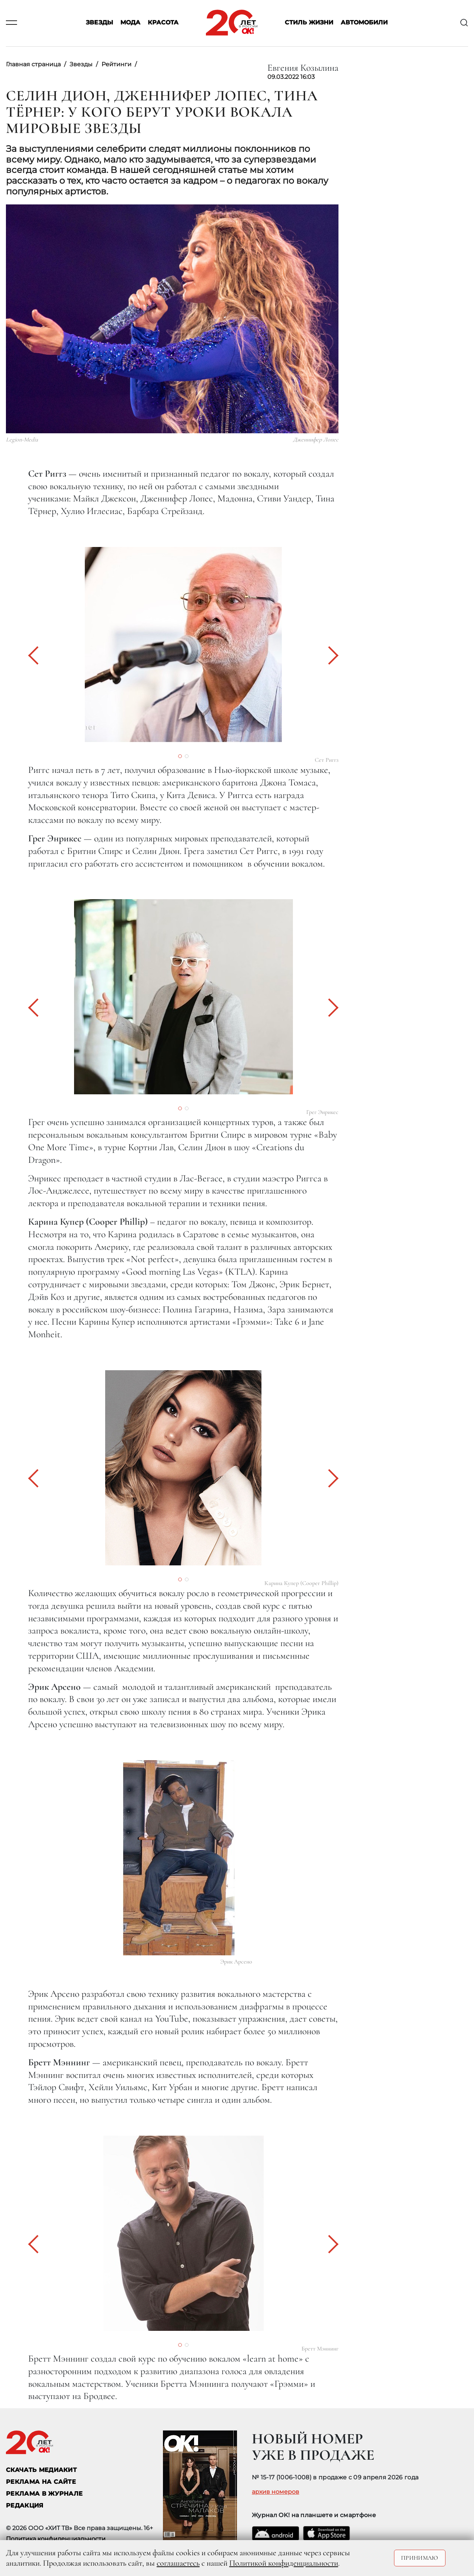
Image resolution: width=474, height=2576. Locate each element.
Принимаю (419, 2558)
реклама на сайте (41, 2481)
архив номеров (275, 2492)
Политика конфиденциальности (56, 2538)
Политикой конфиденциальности (283, 2563)
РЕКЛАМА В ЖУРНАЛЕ (44, 2493)
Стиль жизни (309, 23)
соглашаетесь (178, 2563)
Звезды (99, 23)
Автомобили (364, 23)
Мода (130, 23)
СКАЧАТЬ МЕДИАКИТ (41, 2469)
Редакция (25, 2505)
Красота (163, 23)
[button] (37, 655)
